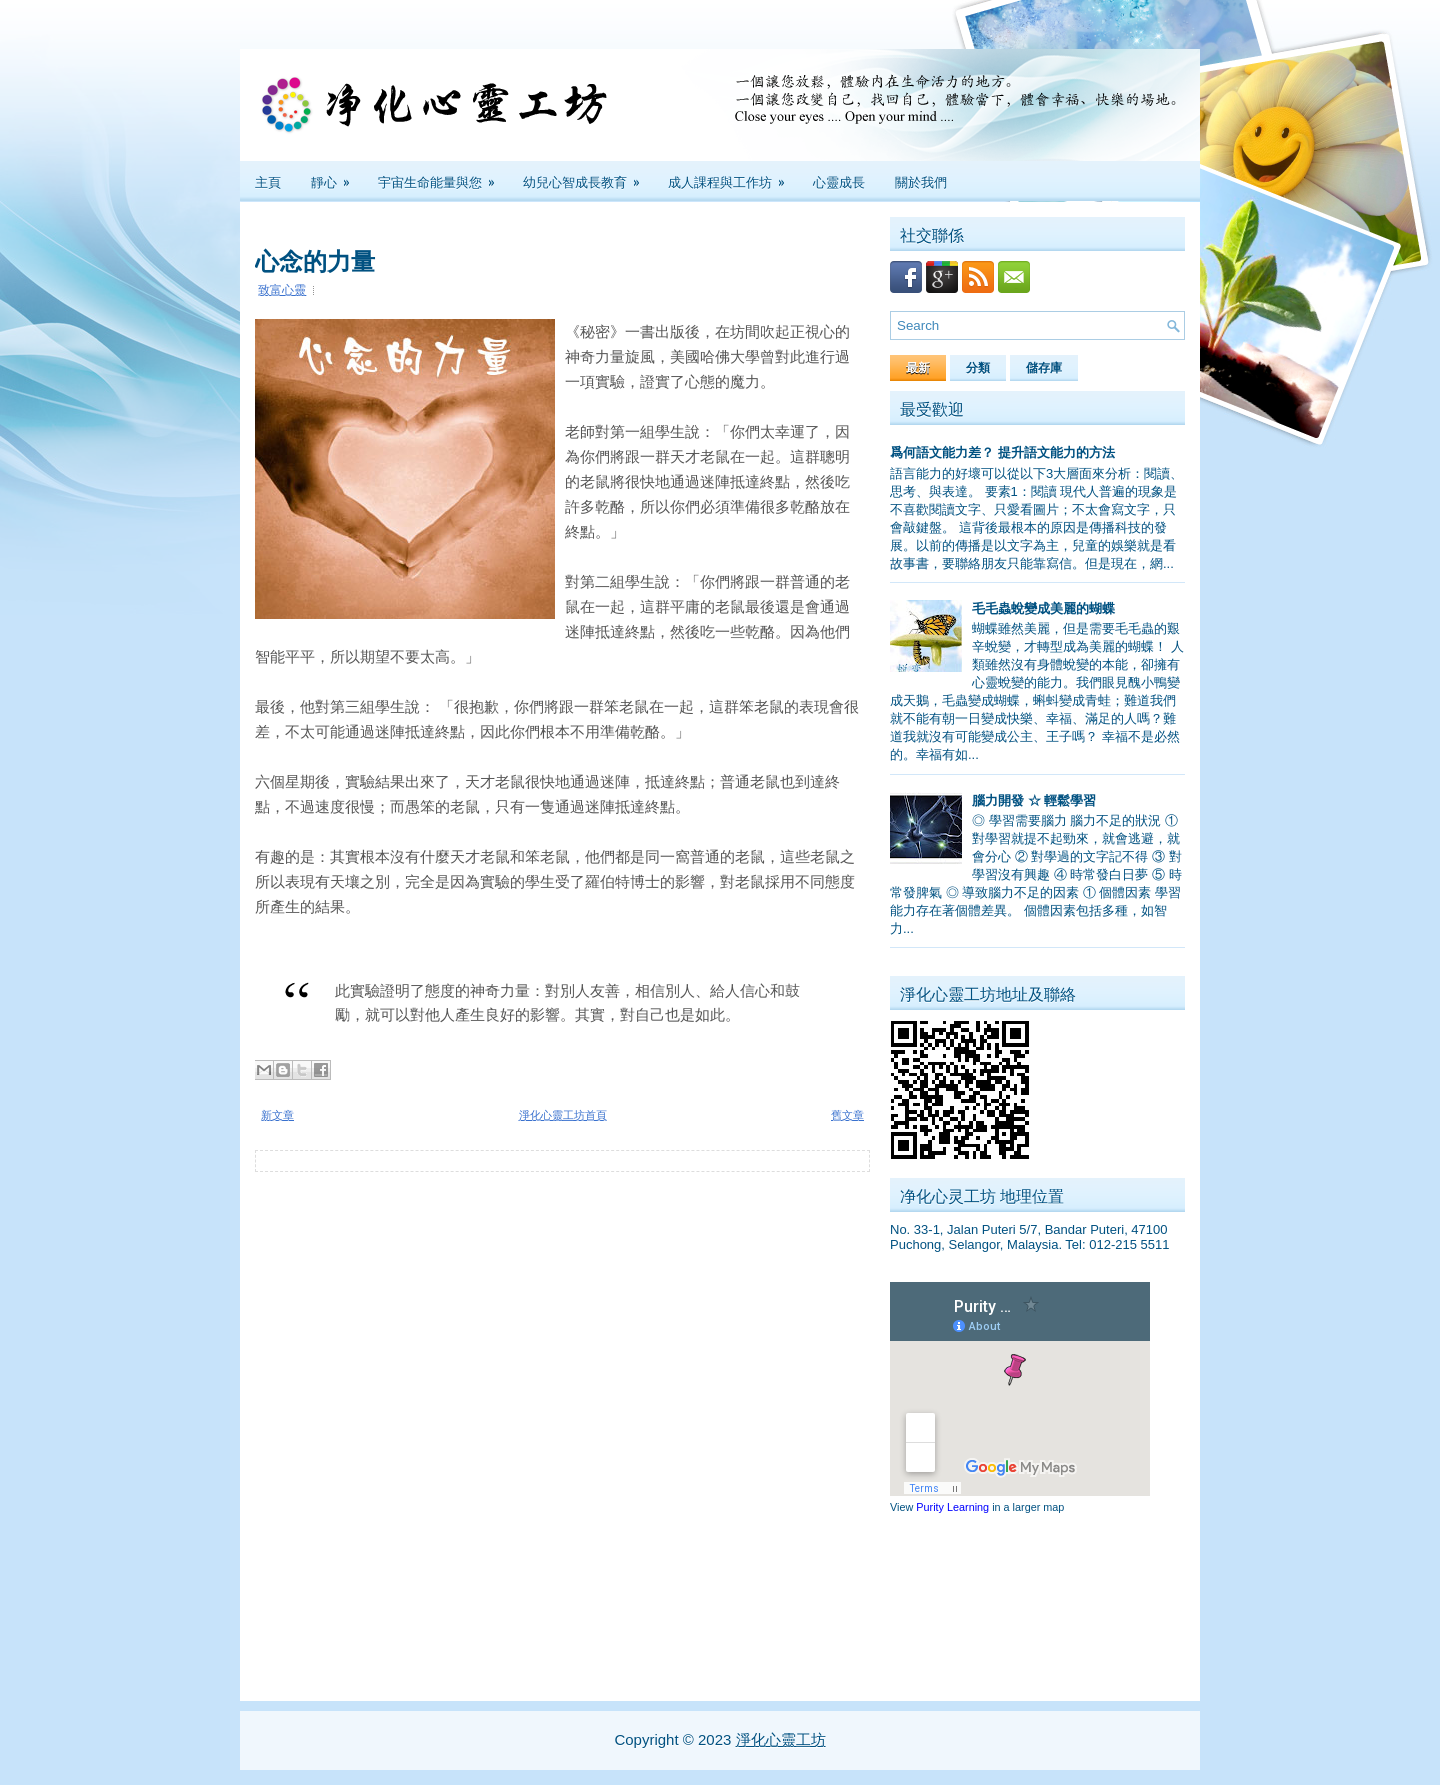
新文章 (277, 1115)
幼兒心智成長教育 (588, 176)
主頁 (268, 181)
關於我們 (921, 181)
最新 (918, 368)
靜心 (337, 176)
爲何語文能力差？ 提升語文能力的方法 (1002, 452)
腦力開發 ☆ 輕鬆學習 (1034, 800)
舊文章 (847, 1115)
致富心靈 (282, 290)
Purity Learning (952, 1507)
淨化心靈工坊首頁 (563, 1115)
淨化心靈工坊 (781, 1739)
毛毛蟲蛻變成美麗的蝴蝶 (1043, 608)
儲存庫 (1044, 368)
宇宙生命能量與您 (443, 176)
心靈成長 (839, 181)
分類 (978, 368)
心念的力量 (315, 259)
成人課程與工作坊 (733, 176)
